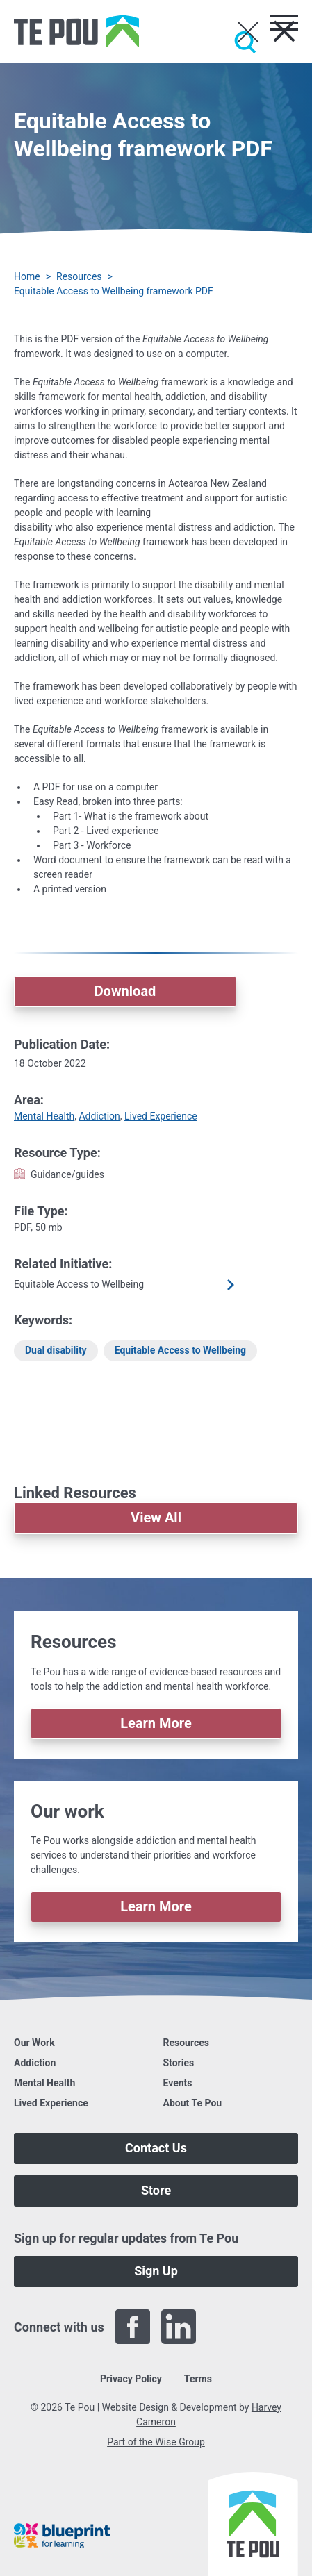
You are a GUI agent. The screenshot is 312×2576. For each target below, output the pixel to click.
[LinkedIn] (178, 2326)
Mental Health (44, 1116)
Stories (179, 2062)
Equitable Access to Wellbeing (180, 1350)
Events (177, 2082)
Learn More (156, 1723)
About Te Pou (192, 2103)
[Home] (76, 31)
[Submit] (245, 42)
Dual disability (56, 1350)
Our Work (34, 2042)
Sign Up (156, 2270)
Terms (198, 2378)
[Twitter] (224, 2326)
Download (125, 991)
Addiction (99, 1116)
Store (156, 2190)
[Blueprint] (62, 2535)
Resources (79, 276)
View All (156, 1517)
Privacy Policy (131, 2378)
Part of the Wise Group (156, 2442)
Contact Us (156, 2148)
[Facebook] (132, 2326)
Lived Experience (160, 1116)
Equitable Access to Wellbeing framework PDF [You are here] (113, 291)
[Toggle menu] (284, 23)
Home (27, 276)
